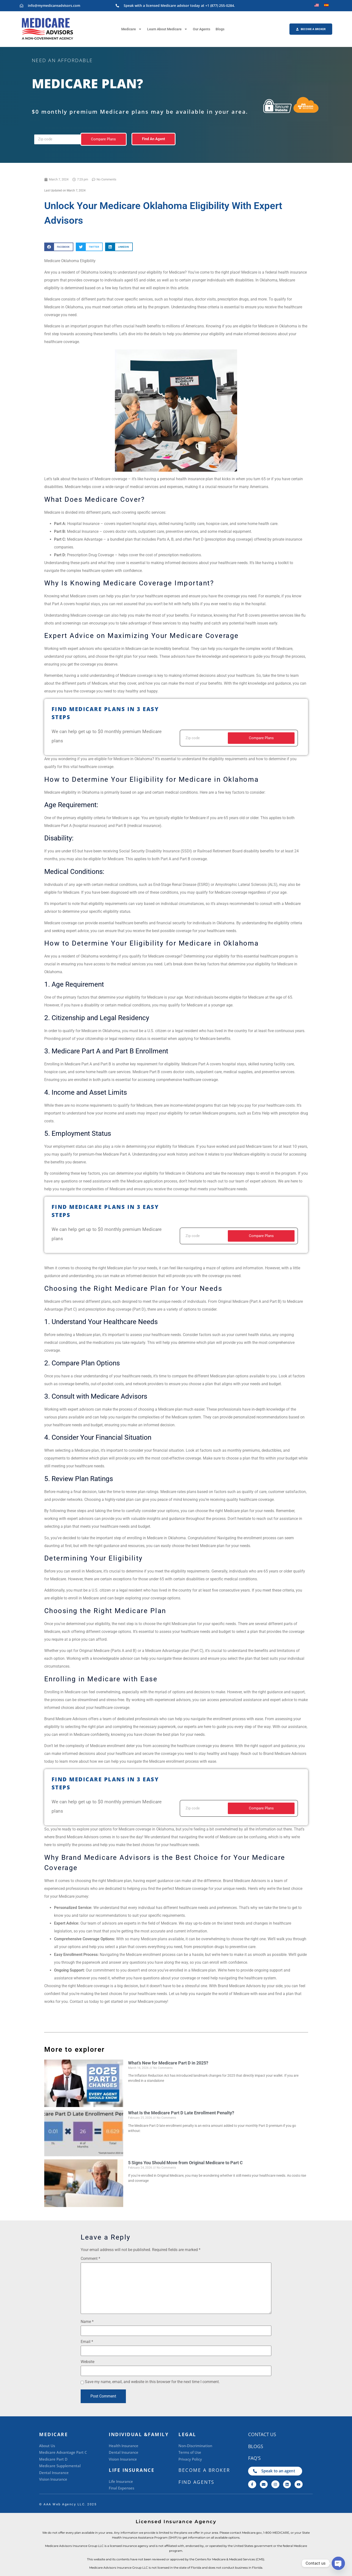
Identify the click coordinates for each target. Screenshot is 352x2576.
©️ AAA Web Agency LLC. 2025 (68, 2504)
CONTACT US (262, 2434)
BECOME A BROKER (204, 2470)
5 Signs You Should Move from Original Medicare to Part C (185, 2162)
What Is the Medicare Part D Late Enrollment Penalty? (181, 2112)
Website (87, 2362)
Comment (90, 2259)
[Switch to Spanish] (326, 5)
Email (87, 2342)
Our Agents (201, 29)
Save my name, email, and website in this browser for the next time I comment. (152, 2382)
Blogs (220, 29)
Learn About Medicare (167, 29)
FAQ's (254, 2458)
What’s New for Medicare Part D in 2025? (168, 2062)
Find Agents (196, 2482)
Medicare (131, 29)
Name (87, 2322)
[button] (58, 247)
